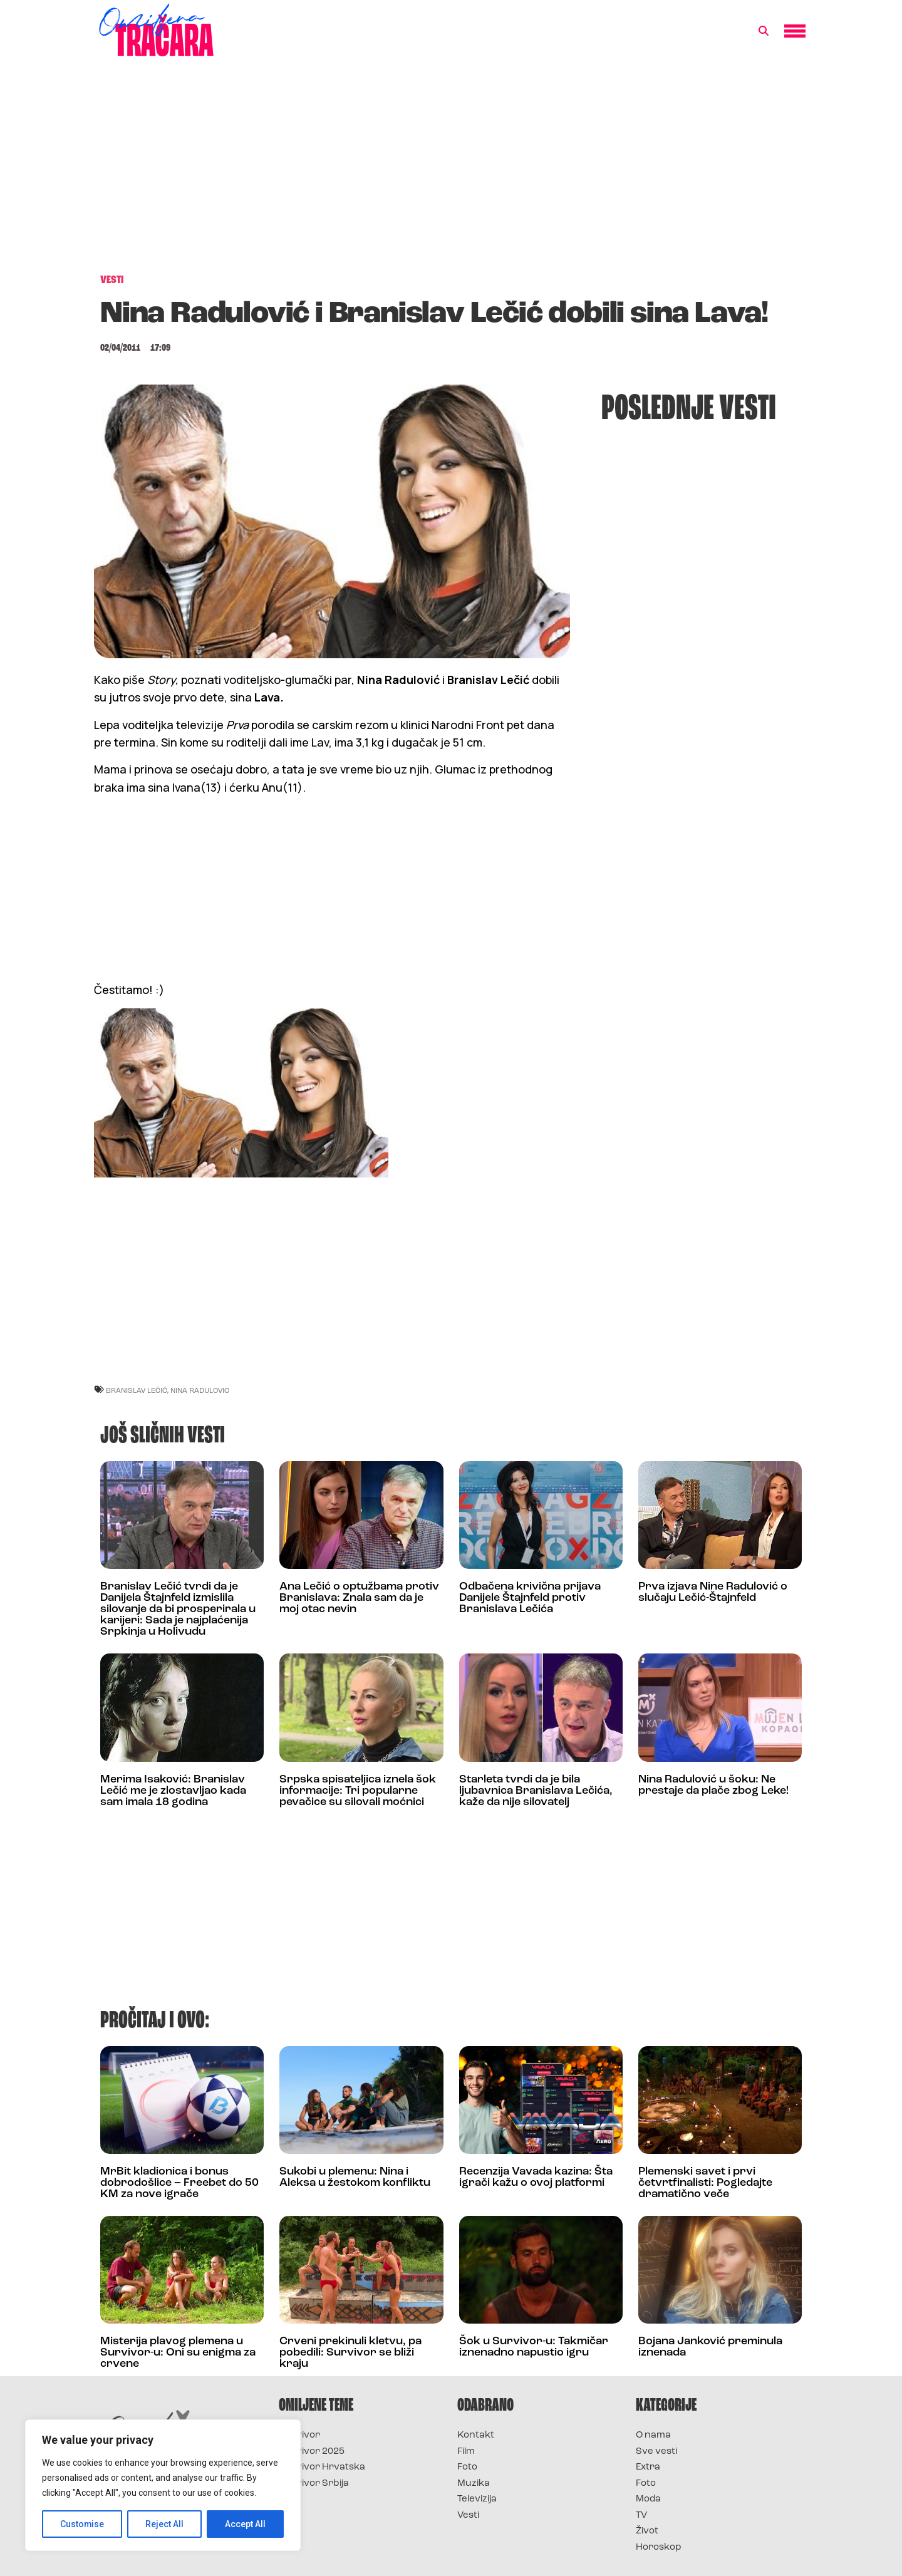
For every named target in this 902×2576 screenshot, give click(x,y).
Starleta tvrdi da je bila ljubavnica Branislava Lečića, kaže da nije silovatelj (536, 1791)
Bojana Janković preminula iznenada (710, 2347)
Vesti (468, 2515)
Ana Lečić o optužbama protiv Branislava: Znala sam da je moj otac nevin (359, 1598)
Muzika (473, 2483)
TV (641, 2515)
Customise (82, 2524)
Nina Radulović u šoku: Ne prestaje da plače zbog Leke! (713, 1785)
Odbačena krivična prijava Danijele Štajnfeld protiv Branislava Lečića (530, 1598)
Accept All (245, 2524)
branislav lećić (136, 1390)
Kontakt (475, 2435)
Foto (467, 2467)
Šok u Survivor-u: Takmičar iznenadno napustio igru (533, 2347)
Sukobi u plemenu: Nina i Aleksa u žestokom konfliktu (354, 2177)
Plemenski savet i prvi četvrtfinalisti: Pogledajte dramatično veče (705, 2183)
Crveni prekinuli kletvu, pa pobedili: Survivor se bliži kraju (350, 2352)
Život (647, 2531)
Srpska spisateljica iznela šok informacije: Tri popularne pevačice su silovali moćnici (357, 1791)
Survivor (299, 2435)
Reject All (165, 2524)
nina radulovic (199, 1390)
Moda (648, 2499)
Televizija (477, 2499)
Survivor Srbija (314, 2483)
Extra (648, 2467)
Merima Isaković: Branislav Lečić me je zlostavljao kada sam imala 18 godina (173, 1791)
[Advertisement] (451, 171)
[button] (763, 31)
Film (466, 2451)
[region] (163, 2485)
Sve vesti (656, 2451)
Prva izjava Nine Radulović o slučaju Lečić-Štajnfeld (712, 1592)
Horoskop (659, 2547)
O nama (653, 2435)
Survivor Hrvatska (322, 2467)
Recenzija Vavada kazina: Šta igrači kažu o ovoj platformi (536, 2177)
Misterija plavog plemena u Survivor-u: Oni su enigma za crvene (178, 2352)
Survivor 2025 (312, 2451)
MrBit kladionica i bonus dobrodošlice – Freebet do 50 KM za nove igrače (179, 2183)
